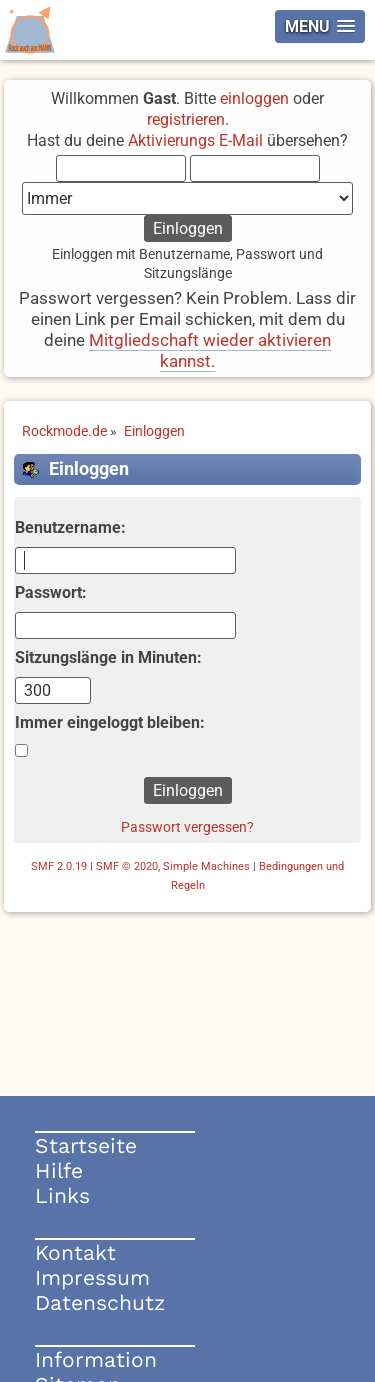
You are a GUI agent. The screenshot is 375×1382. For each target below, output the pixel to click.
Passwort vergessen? (187, 827)
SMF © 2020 (127, 866)
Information (96, 1359)
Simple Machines (206, 866)
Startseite (86, 1145)
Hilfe (59, 1170)
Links (62, 1195)
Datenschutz (100, 1302)
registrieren (186, 119)
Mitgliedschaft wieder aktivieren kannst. (210, 350)
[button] (320, 26)
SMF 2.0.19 (59, 866)
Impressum (92, 1277)
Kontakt (75, 1252)
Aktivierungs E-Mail (195, 140)
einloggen (254, 98)
